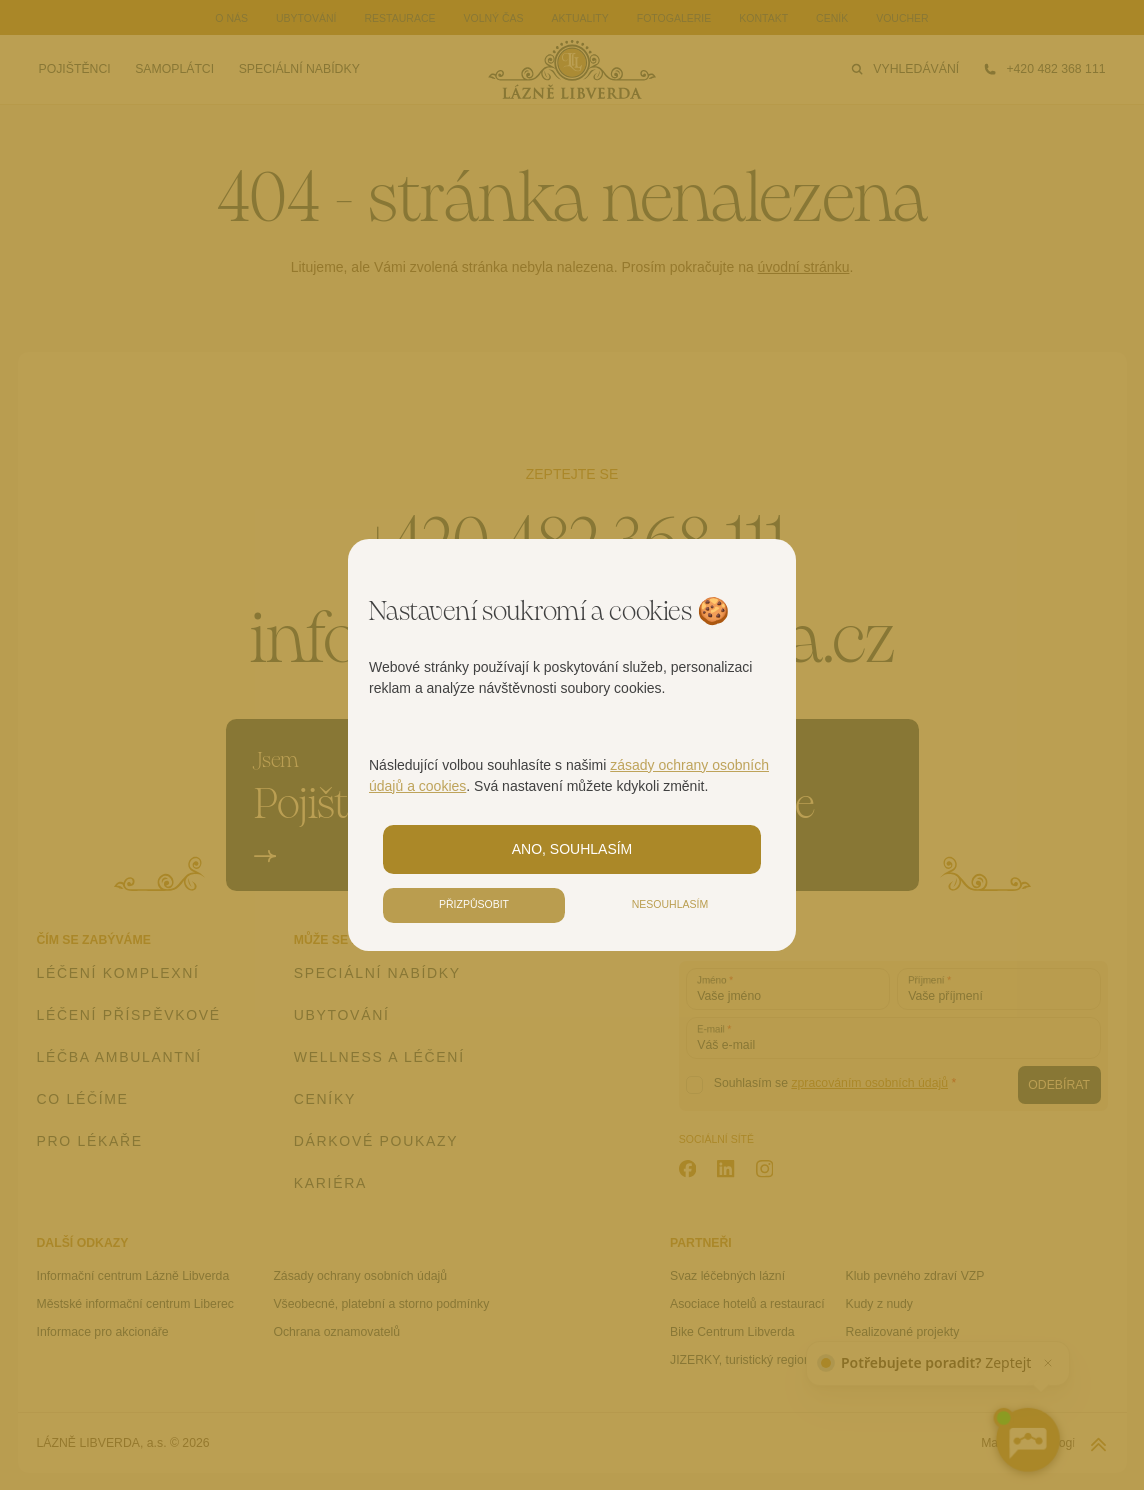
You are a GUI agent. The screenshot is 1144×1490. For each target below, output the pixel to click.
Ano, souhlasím (572, 849)
